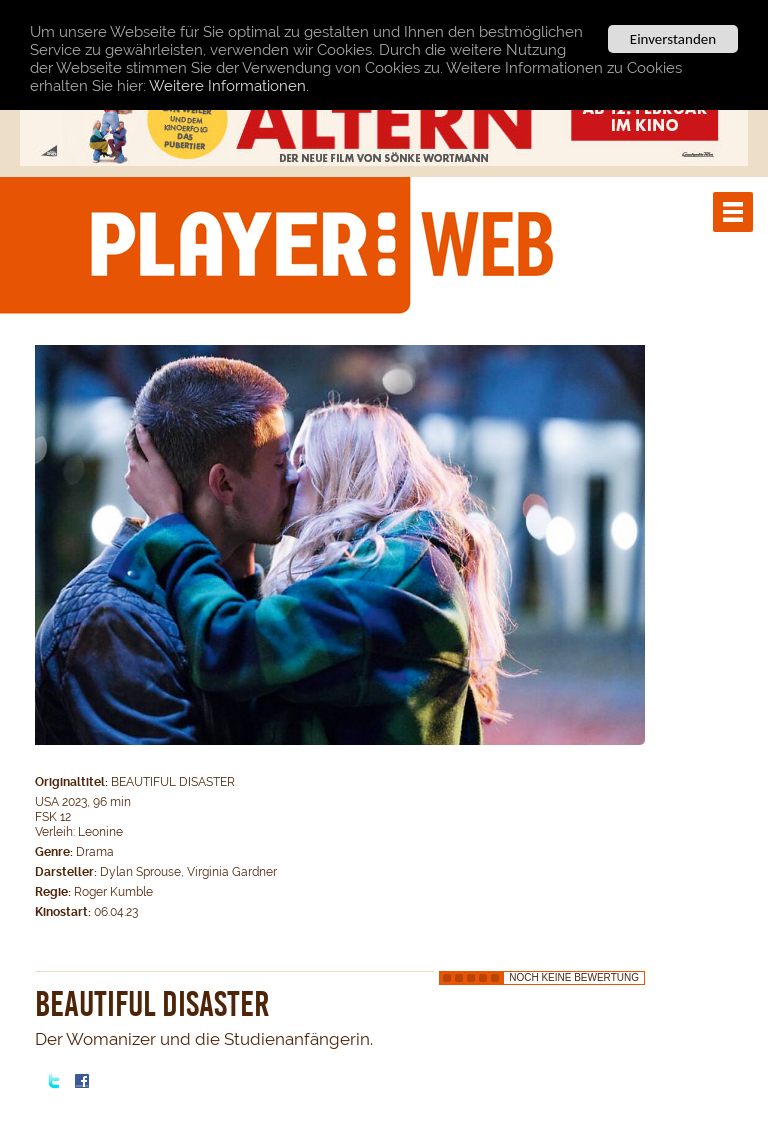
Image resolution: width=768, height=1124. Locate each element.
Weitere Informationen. (229, 85)
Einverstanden (673, 39)
